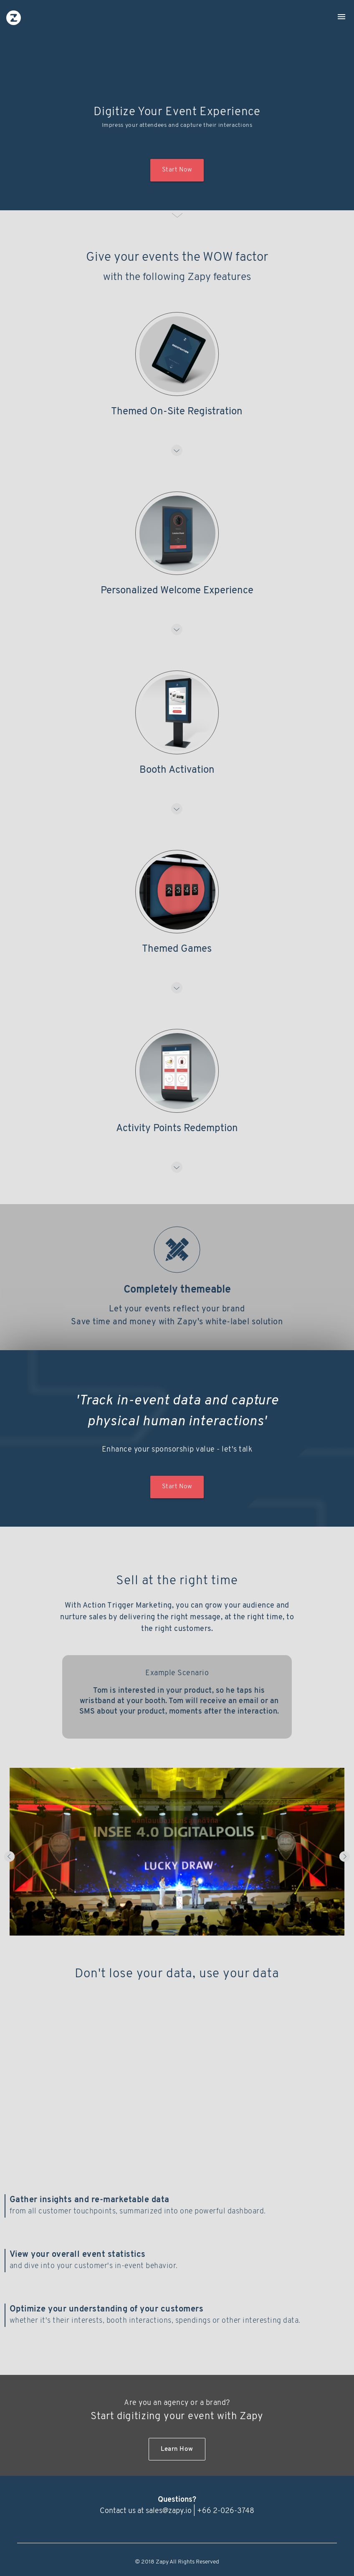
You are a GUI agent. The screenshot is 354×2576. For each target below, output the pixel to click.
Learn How (177, 2449)
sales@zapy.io (169, 2511)
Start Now (177, 170)
